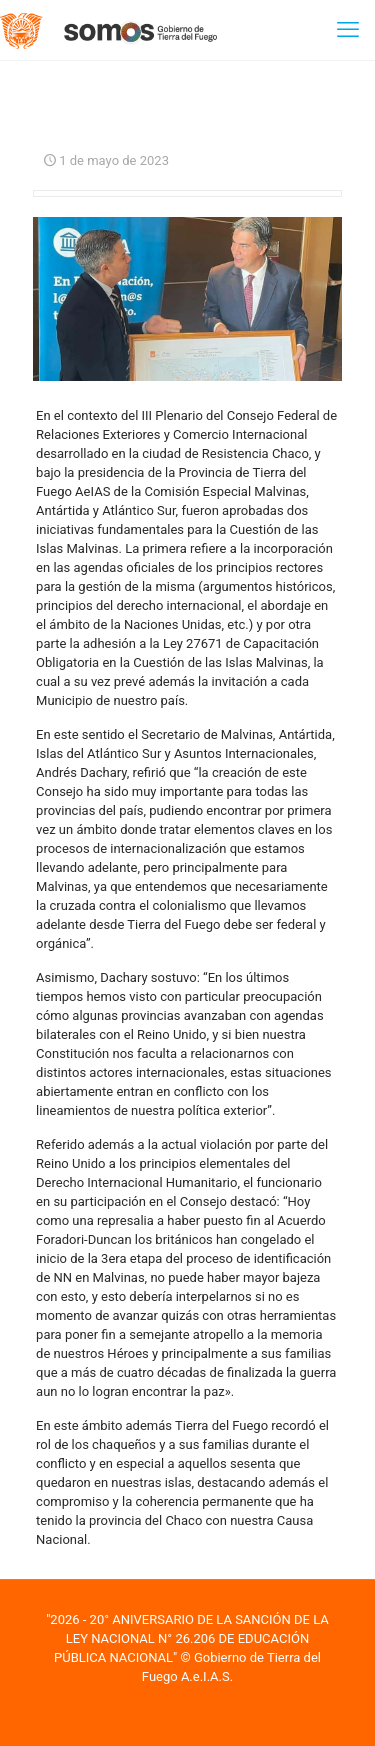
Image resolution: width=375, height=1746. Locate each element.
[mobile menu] (348, 30)
